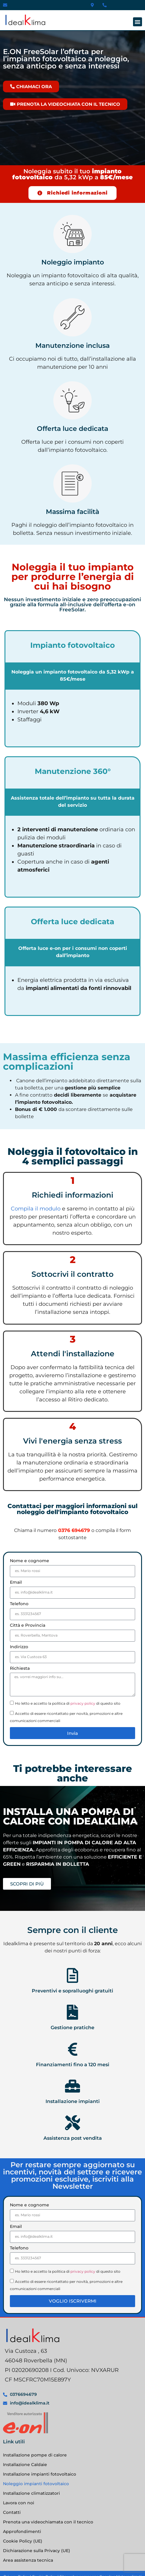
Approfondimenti (22, 2531)
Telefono (19, 1604)
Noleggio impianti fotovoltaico (36, 2483)
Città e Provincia (27, 1625)
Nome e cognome (29, 1561)
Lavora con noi (18, 2502)
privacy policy (82, 1703)
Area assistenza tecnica (28, 2560)
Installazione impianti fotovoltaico (39, 2474)
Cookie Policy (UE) (22, 2541)
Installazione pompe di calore (35, 2455)
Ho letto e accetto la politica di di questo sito (67, 1703)
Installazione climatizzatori (31, 2493)
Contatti (12, 2512)
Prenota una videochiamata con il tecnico (48, 2522)
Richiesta (20, 1668)
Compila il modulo (36, 1208)
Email (16, 1582)
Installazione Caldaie (25, 2464)
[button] (137, 21)
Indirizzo (19, 1647)
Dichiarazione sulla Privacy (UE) (36, 2550)
